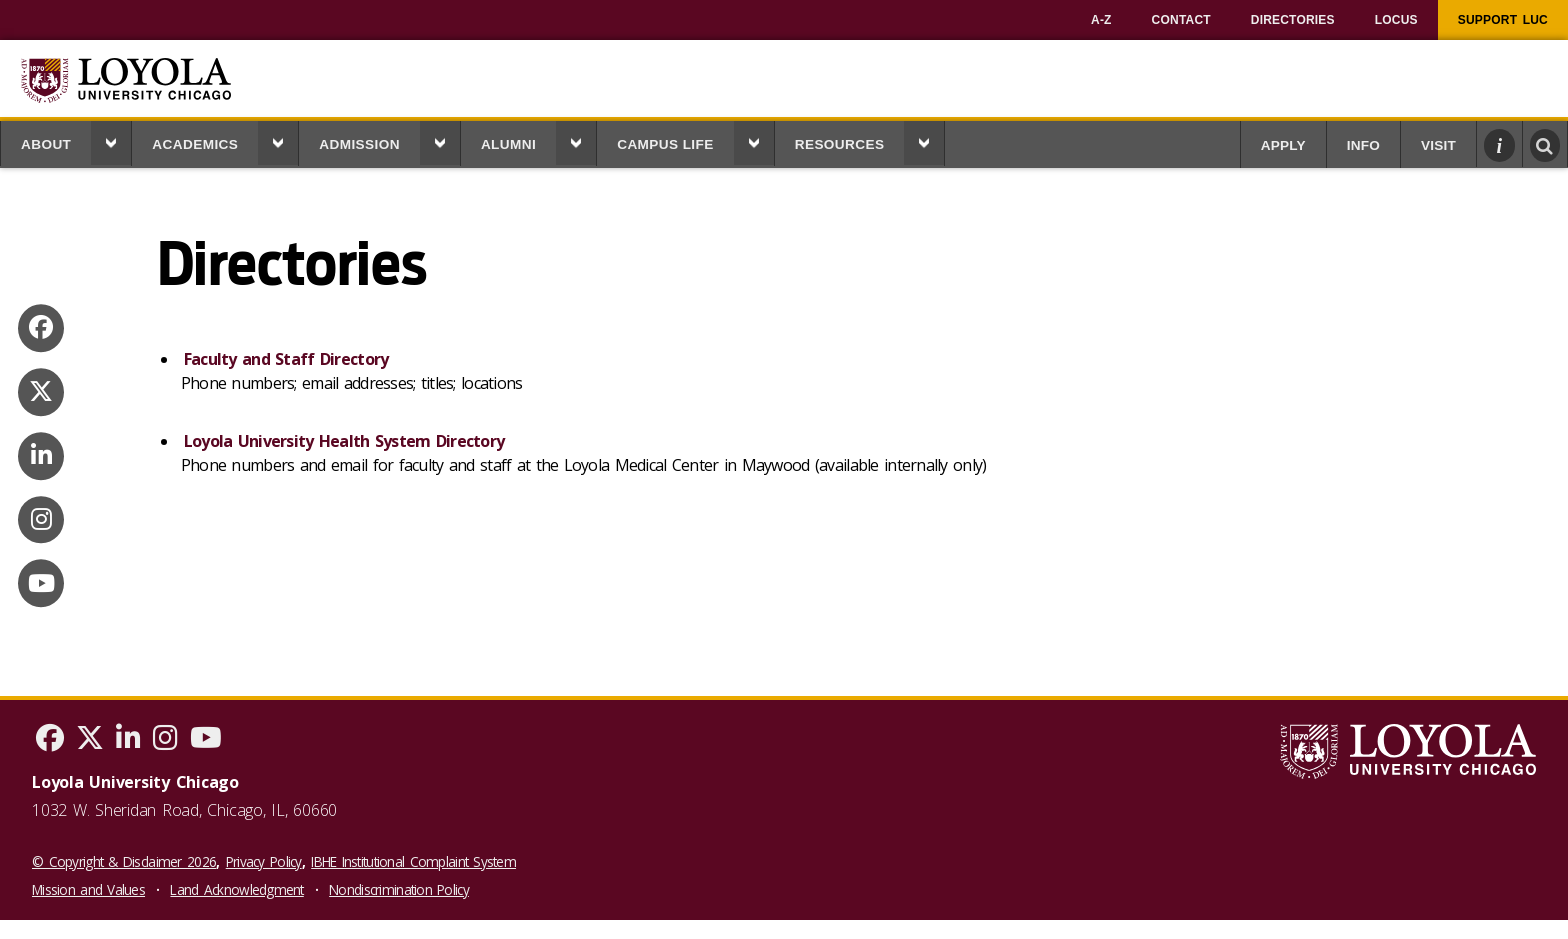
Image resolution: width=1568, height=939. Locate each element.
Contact (1181, 20)
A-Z (1101, 20)
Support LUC (1503, 20)
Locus (1396, 20)
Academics (195, 144)
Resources (840, 144)
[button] (111, 143)
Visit (1438, 145)
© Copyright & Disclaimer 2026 (124, 861)
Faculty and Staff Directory (286, 359)
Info (1363, 145)
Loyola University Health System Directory (344, 441)
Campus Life (665, 144)
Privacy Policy (264, 861)
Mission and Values (88, 889)
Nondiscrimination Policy (399, 889)
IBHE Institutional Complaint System (413, 861)
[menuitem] (1101, 20)
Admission (359, 144)
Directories (1293, 20)
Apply (1283, 145)
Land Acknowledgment (236, 889)
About (46, 144)
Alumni (508, 144)
